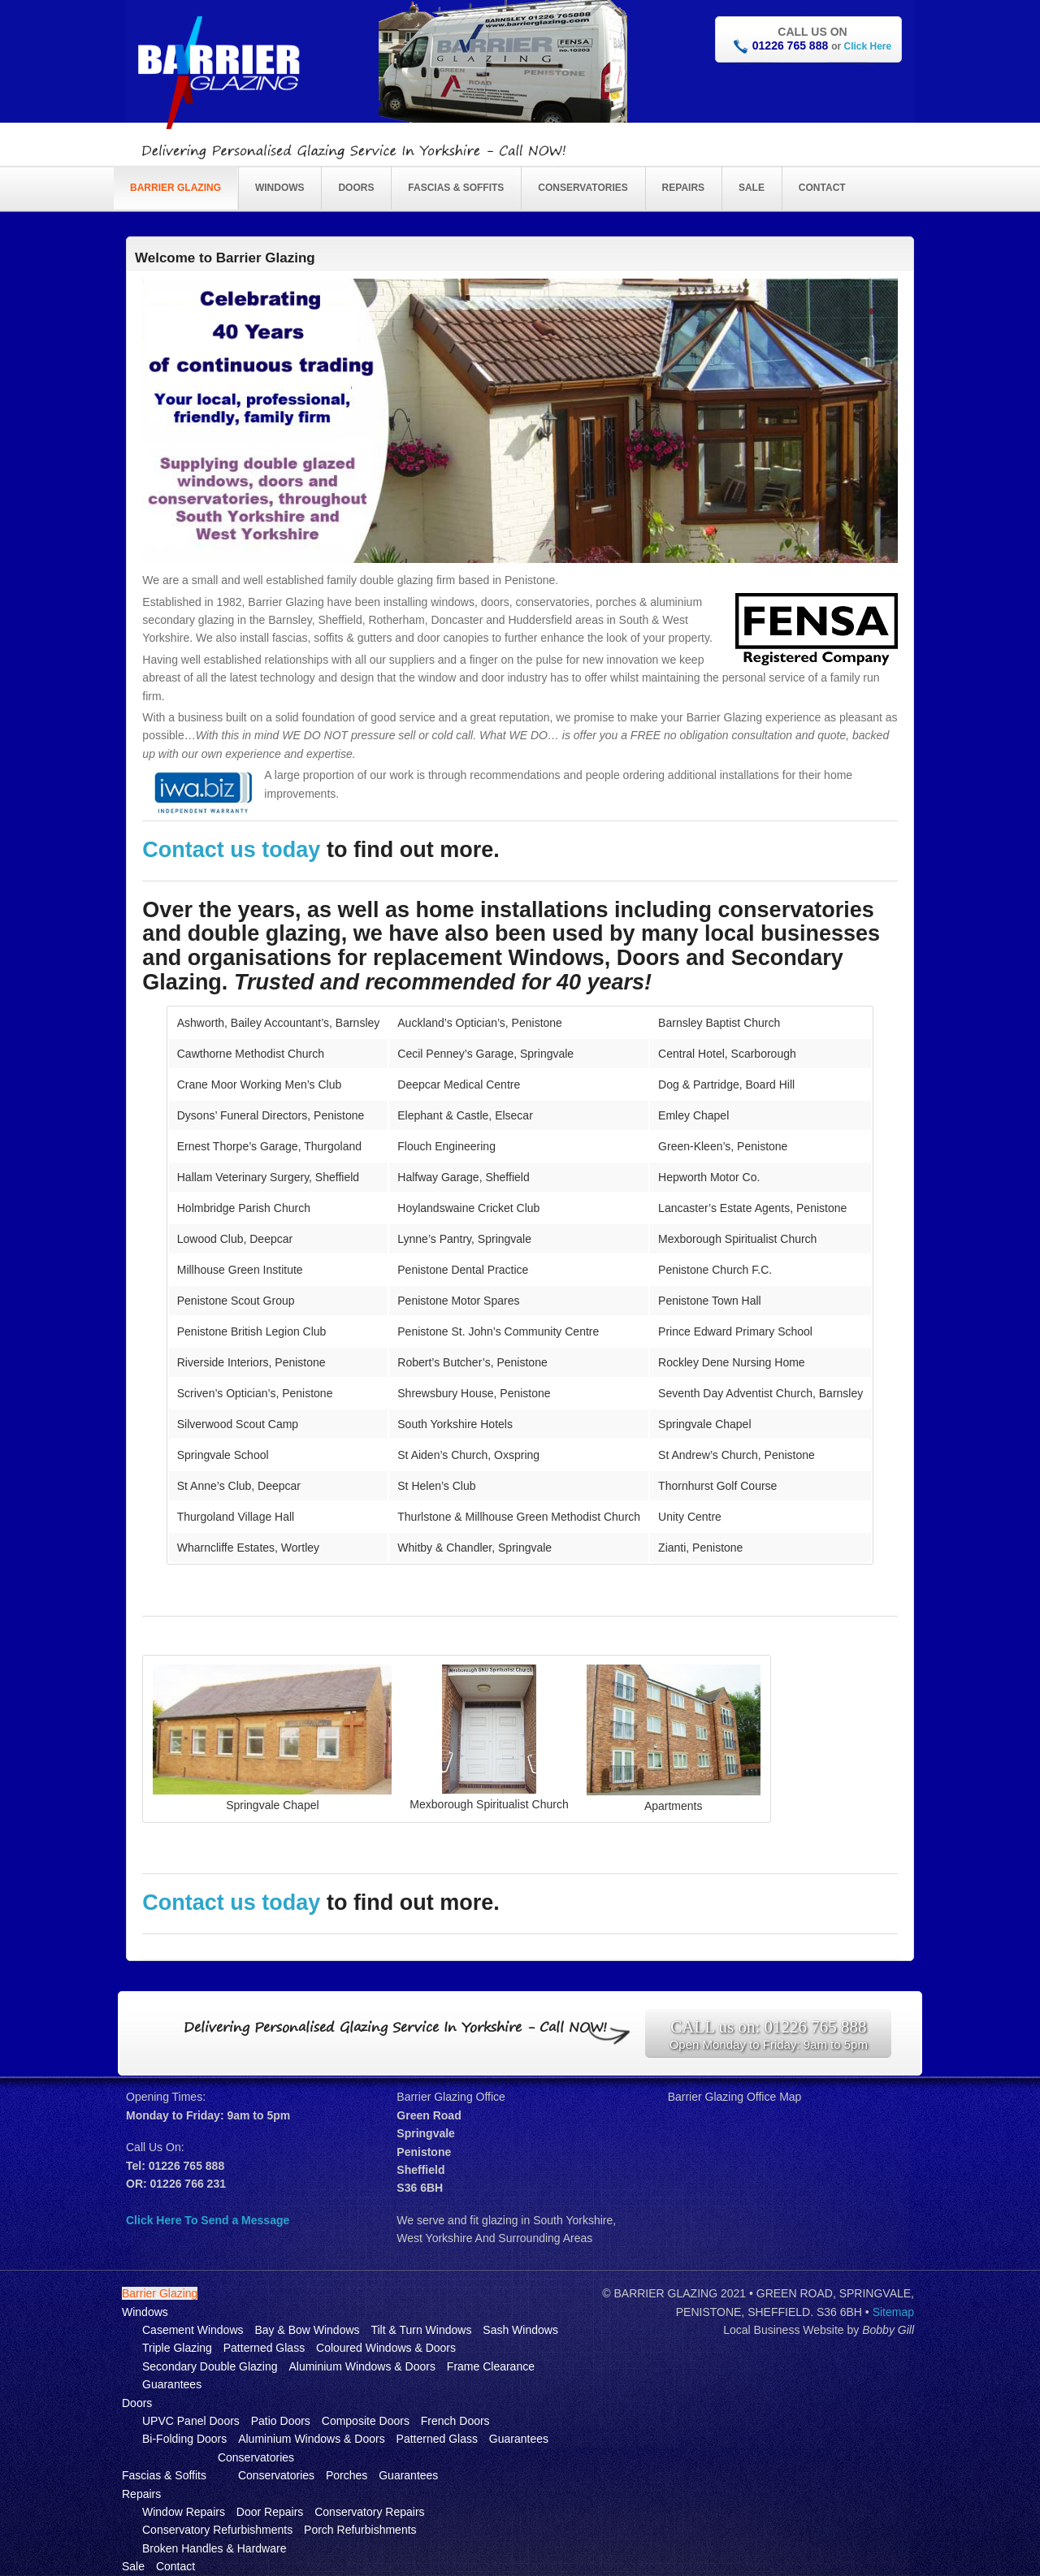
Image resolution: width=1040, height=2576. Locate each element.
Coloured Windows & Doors (386, 2347)
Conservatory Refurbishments (217, 2529)
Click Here (867, 46)
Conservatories (582, 187)
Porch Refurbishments (360, 2529)
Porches (346, 2475)
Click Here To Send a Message (207, 2220)
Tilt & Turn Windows (420, 2329)
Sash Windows (520, 2329)
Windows (280, 187)
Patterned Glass (264, 2347)
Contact (822, 187)
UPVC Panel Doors (191, 2420)
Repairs (683, 187)
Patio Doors (280, 2420)
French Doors (455, 2420)
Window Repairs (183, 2511)
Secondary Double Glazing (210, 2366)
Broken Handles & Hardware (214, 2548)
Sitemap (893, 2311)
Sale (752, 187)
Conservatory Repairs (369, 2511)
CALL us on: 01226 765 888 (768, 2027)
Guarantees (172, 2384)
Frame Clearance (491, 2366)
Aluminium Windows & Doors (362, 2366)
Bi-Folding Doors (184, 2438)
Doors (356, 187)
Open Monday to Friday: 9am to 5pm (769, 2044)
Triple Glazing (177, 2347)
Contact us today (234, 850)
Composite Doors (366, 2420)
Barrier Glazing (175, 187)
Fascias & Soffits (456, 187)
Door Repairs (269, 2511)
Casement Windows (193, 2329)
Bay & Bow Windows (306, 2329)
